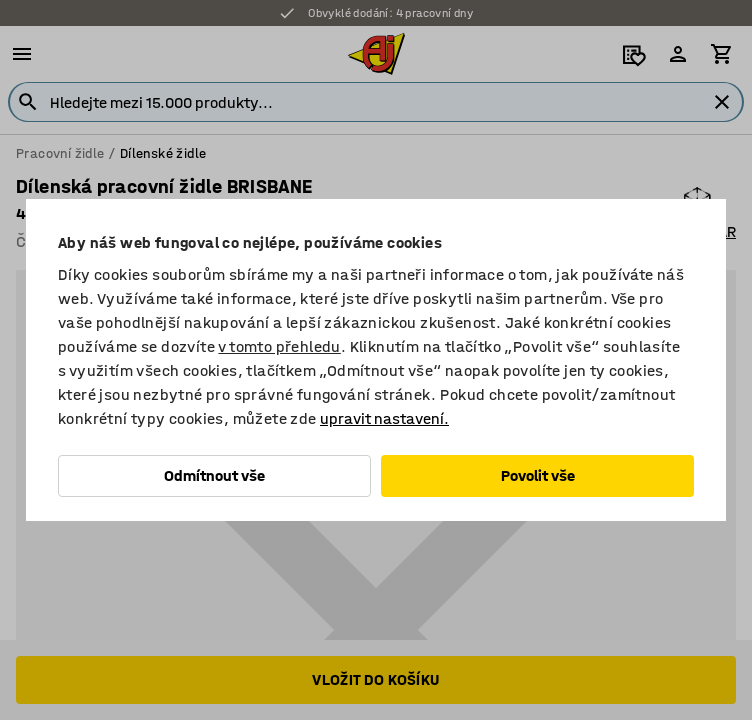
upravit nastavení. (384, 418)
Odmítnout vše (214, 475)
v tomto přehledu (279, 346)
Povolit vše (538, 475)
